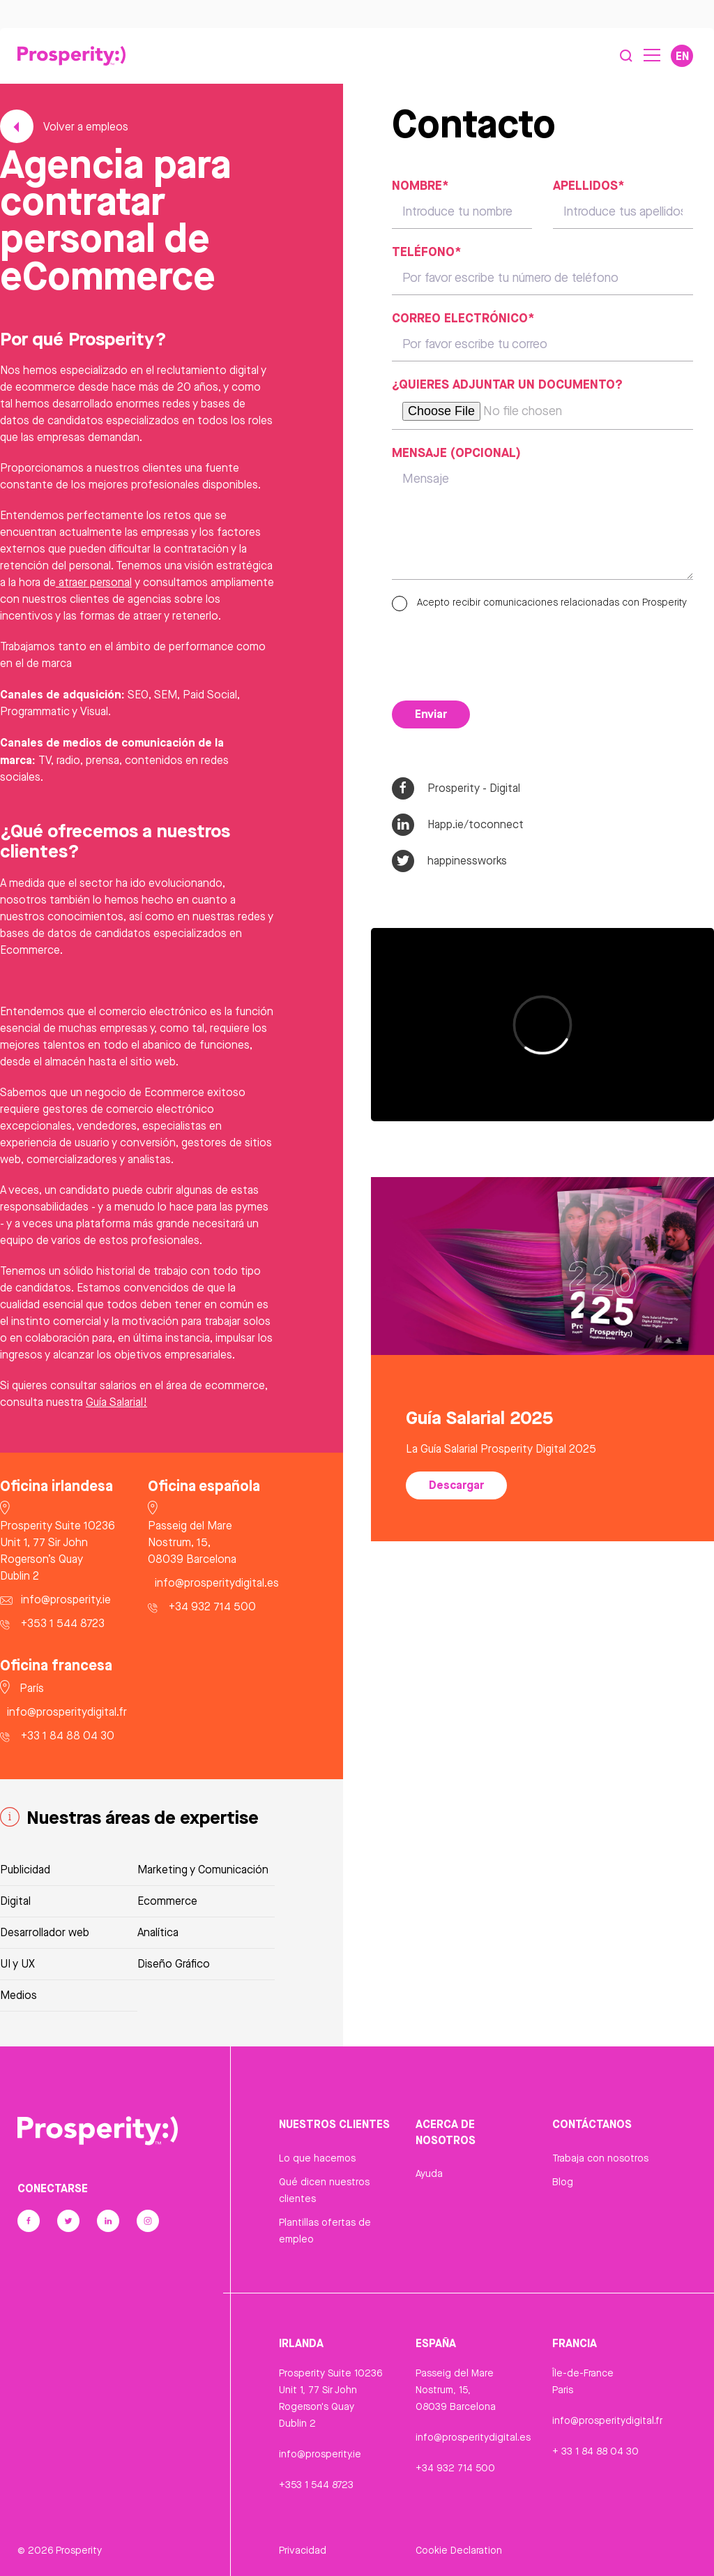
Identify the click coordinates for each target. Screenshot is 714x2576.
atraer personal (94, 582)
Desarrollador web (44, 1932)
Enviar (431, 713)
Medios (18, 1995)
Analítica (157, 1932)
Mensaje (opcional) (456, 452)
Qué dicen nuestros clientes (324, 2190)
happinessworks (449, 861)
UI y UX (17, 1963)
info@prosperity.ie (320, 2454)
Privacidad (302, 2550)
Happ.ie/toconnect (458, 825)
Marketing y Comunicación (202, 1869)
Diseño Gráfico (173, 1963)
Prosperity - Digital (456, 788)
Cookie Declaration (459, 2550)
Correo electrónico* (463, 317)
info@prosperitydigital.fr (607, 2420)
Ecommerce (167, 1901)
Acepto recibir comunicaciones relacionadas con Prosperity (539, 602)
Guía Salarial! (116, 1402)
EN (682, 55)
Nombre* (420, 185)
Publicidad (25, 1869)
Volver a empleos (64, 126)
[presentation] (498, 652)
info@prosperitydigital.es (473, 2437)
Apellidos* (588, 185)
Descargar (456, 1484)
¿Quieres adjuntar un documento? (507, 383)
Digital (15, 1901)
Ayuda (429, 2173)
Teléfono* (426, 251)
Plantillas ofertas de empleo (325, 2230)
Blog (562, 2182)
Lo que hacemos (317, 2158)
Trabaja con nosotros (600, 2158)
